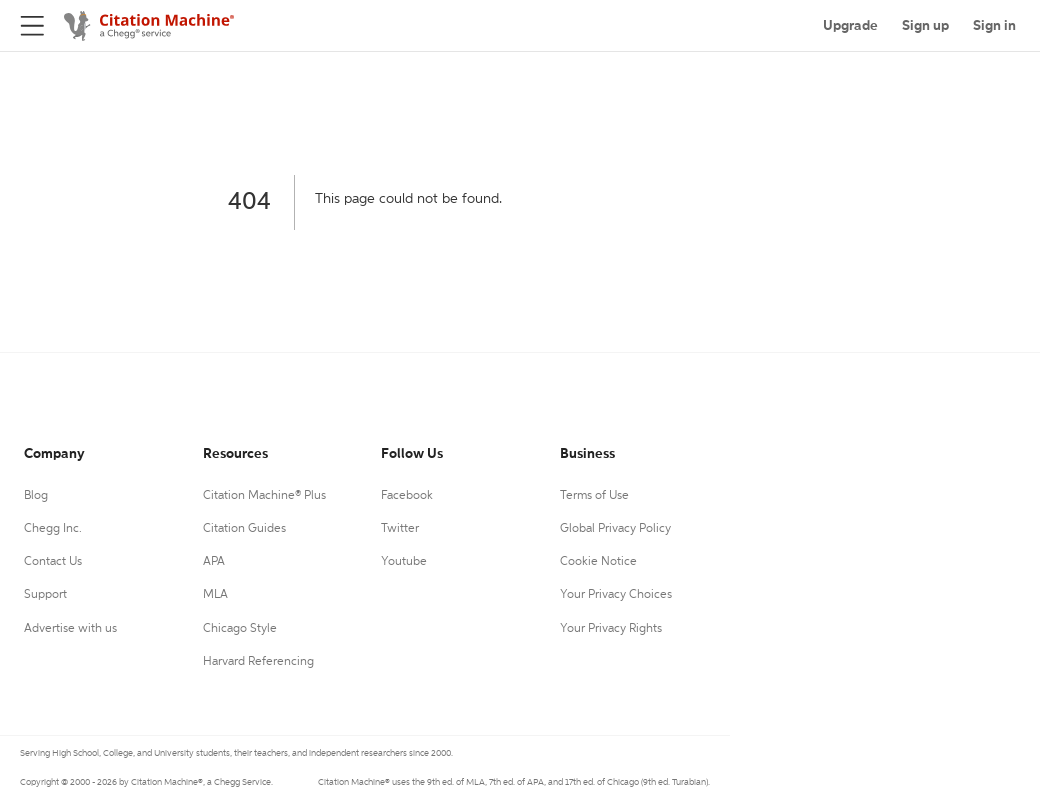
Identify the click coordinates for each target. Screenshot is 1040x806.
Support (45, 595)
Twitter (400, 529)
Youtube (404, 562)
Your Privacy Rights (611, 629)
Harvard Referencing (258, 662)
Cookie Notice (598, 562)
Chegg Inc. (53, 529)
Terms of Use (594, 496)
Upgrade (850, 26)
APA (214, 562)
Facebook (407, 496)
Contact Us (53, 562)
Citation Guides (244, 529)
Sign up (925, 26)
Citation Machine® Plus (264, 496)
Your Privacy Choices (616, 595)
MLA (215, 595)
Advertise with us (70, 629)
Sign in (994, 26)
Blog (36, 496)
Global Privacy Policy (615, 529)
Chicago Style (240, 629)
